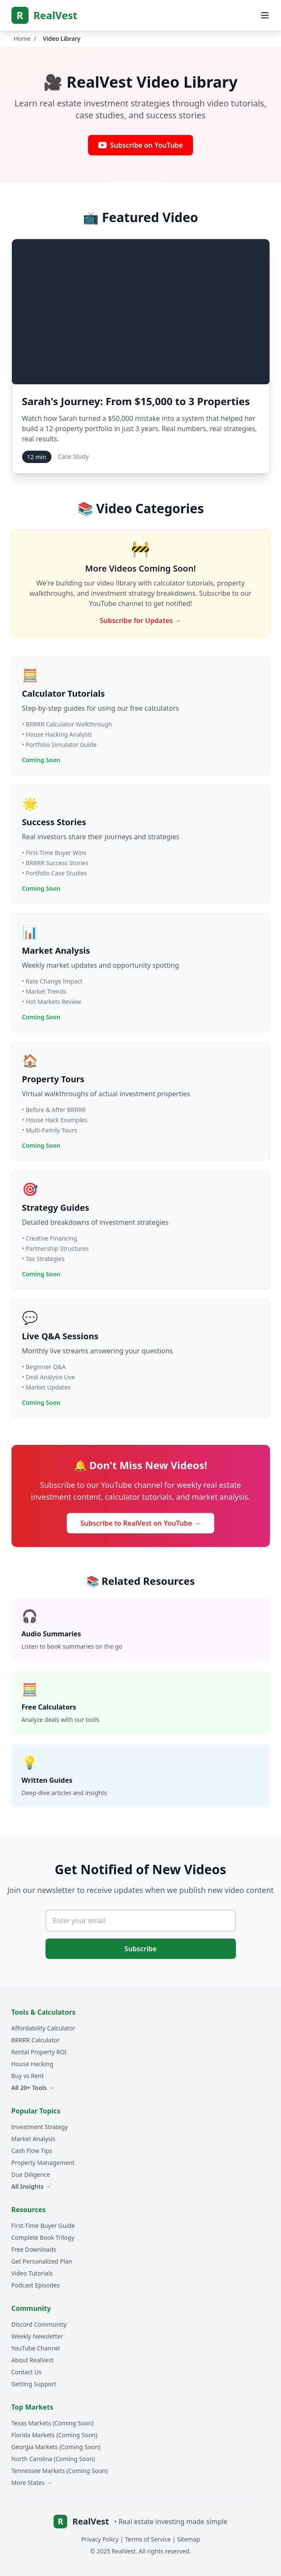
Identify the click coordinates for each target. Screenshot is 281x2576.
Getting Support (34, 2384)
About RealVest (32, 2360)
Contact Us (26, 2372)
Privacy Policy (100, 2539)
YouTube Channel (35, 2348)
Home (22, 38)
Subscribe (141, 1948)
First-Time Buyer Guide (43, 2225)
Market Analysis (33, 2139)
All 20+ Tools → (32, 2088)
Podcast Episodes (35, 2285)
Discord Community (39, 2324)
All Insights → (31, 2186)
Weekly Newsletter (37, 2336)
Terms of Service (148, 2539)
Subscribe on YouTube (140, 145)
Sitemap (188, 2539)
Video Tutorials (32, 2273)
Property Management (43, 2163)
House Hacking (32, 2064)
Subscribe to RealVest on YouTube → (140, 1523)
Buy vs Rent (27, 2076)
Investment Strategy (39, 2127)
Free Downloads (34, 2249)
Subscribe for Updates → (140, 620)
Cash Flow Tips (31, 2151)
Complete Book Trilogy (43, 2237)
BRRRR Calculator (35, 2040)
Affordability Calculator (43, 2028)
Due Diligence (30, 2174)
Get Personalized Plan (41, 2261)
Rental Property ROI (39, 2052)
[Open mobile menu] (265, 15)
